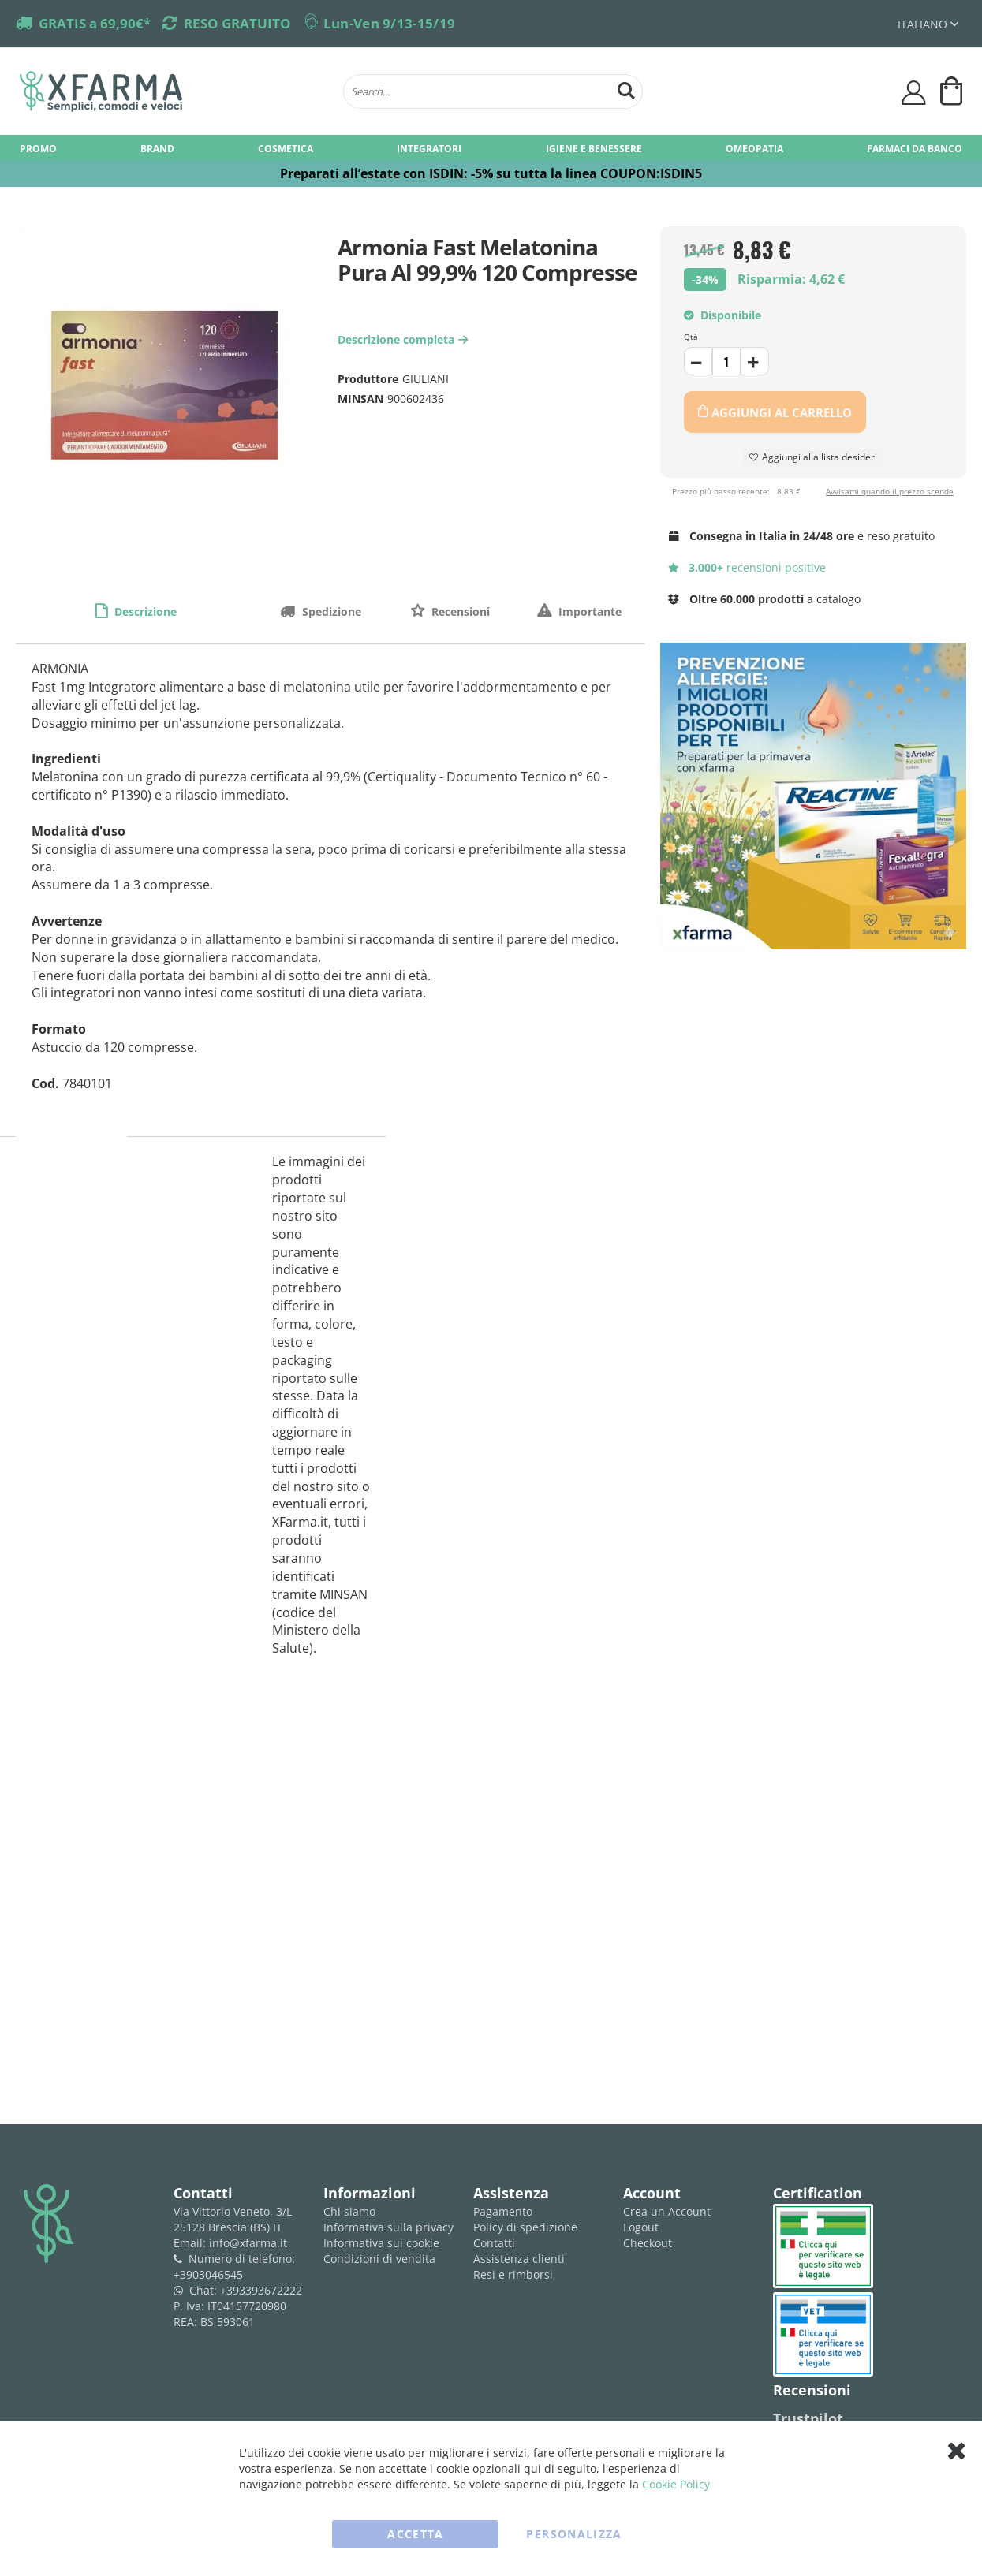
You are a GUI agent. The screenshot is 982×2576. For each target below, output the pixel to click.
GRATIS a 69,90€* (95, 23)
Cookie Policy (676, 2484)
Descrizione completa (405, 339)
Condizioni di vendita (379, 2258)
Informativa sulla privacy (388, 2227)
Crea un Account (667, 2211)
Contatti (494, 2242)
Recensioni (459, 611)
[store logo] (173, 91)
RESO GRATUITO (237, 23)
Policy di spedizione (525, 2227)
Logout (641, 2227)
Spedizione (330, 611)
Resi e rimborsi (513, 2274)
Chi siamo (349, 2211)
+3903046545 (208, 2274)
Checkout (647, 2242)
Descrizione (144, 611)
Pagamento (502, 2211)
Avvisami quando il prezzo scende (890, 491)
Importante (588, 611)
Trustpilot (808, 2418)
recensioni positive (747, 567)
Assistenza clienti (519, 2258)
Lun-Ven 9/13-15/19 (389, 23)
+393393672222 (261, 2290)
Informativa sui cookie (381, 2242)
